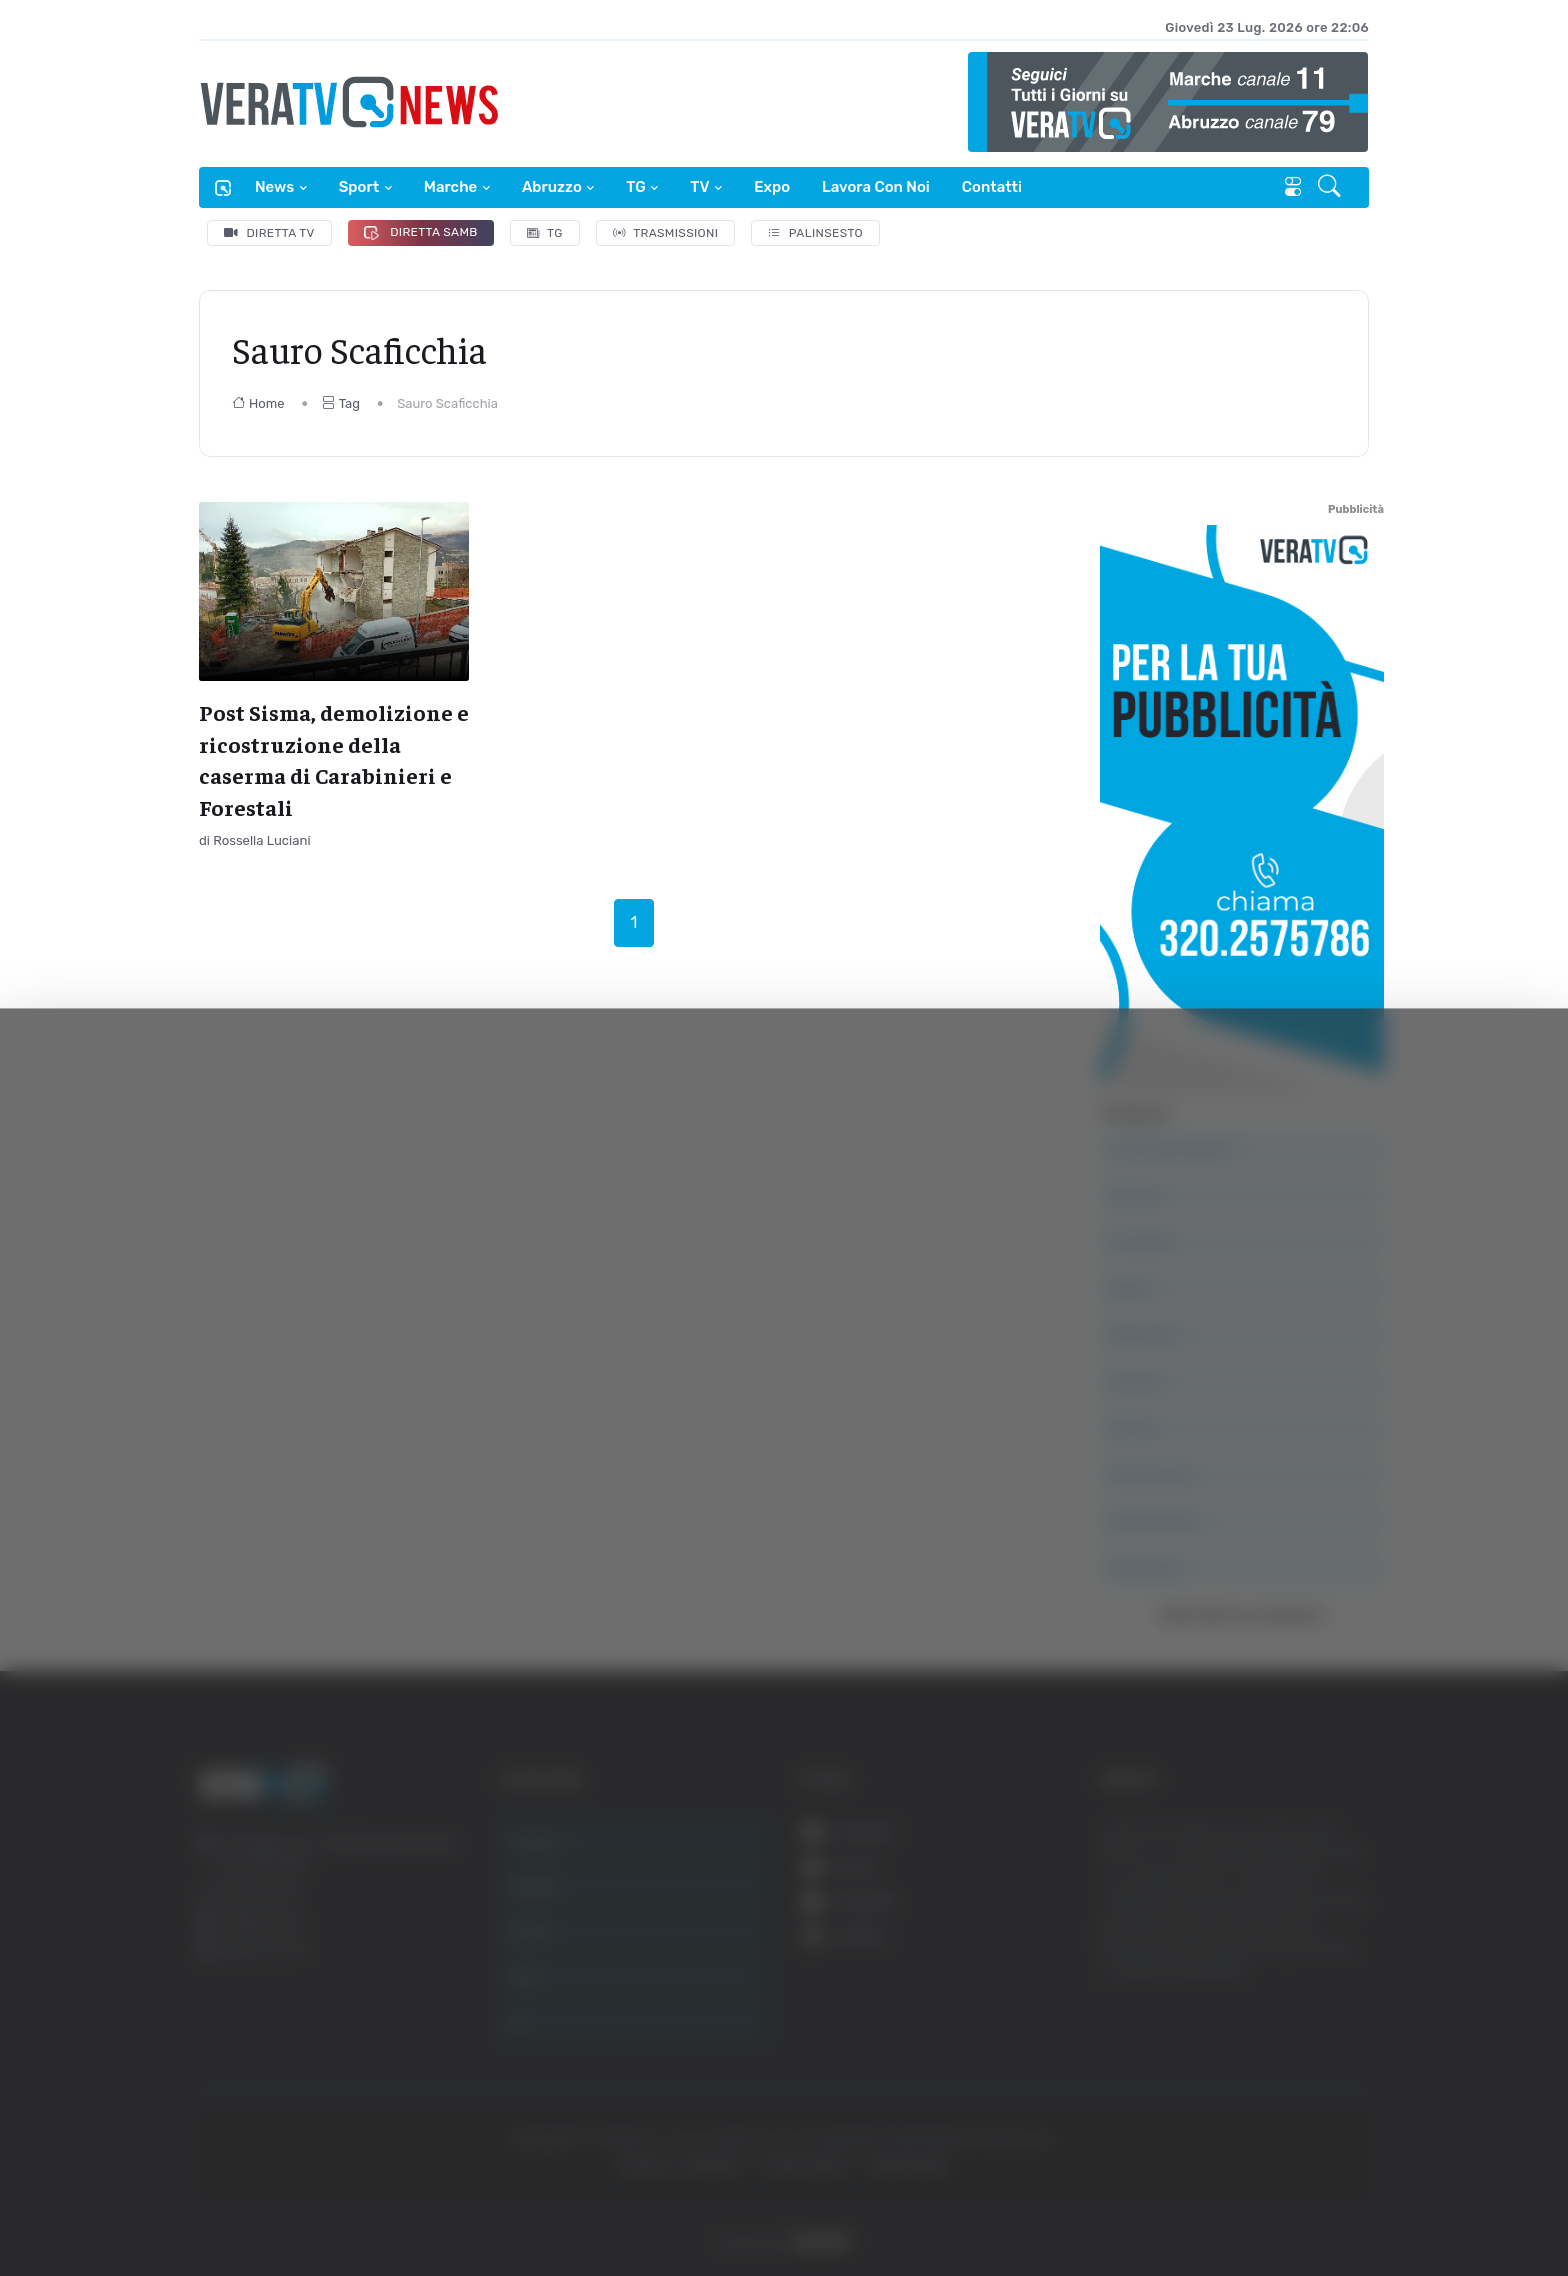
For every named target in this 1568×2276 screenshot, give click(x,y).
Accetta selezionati (1344, 2099)
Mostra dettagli (356, 2204)
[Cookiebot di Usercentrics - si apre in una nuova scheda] (169, 2205)
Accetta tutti (1345, 2033)
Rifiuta (1345, 2164)
